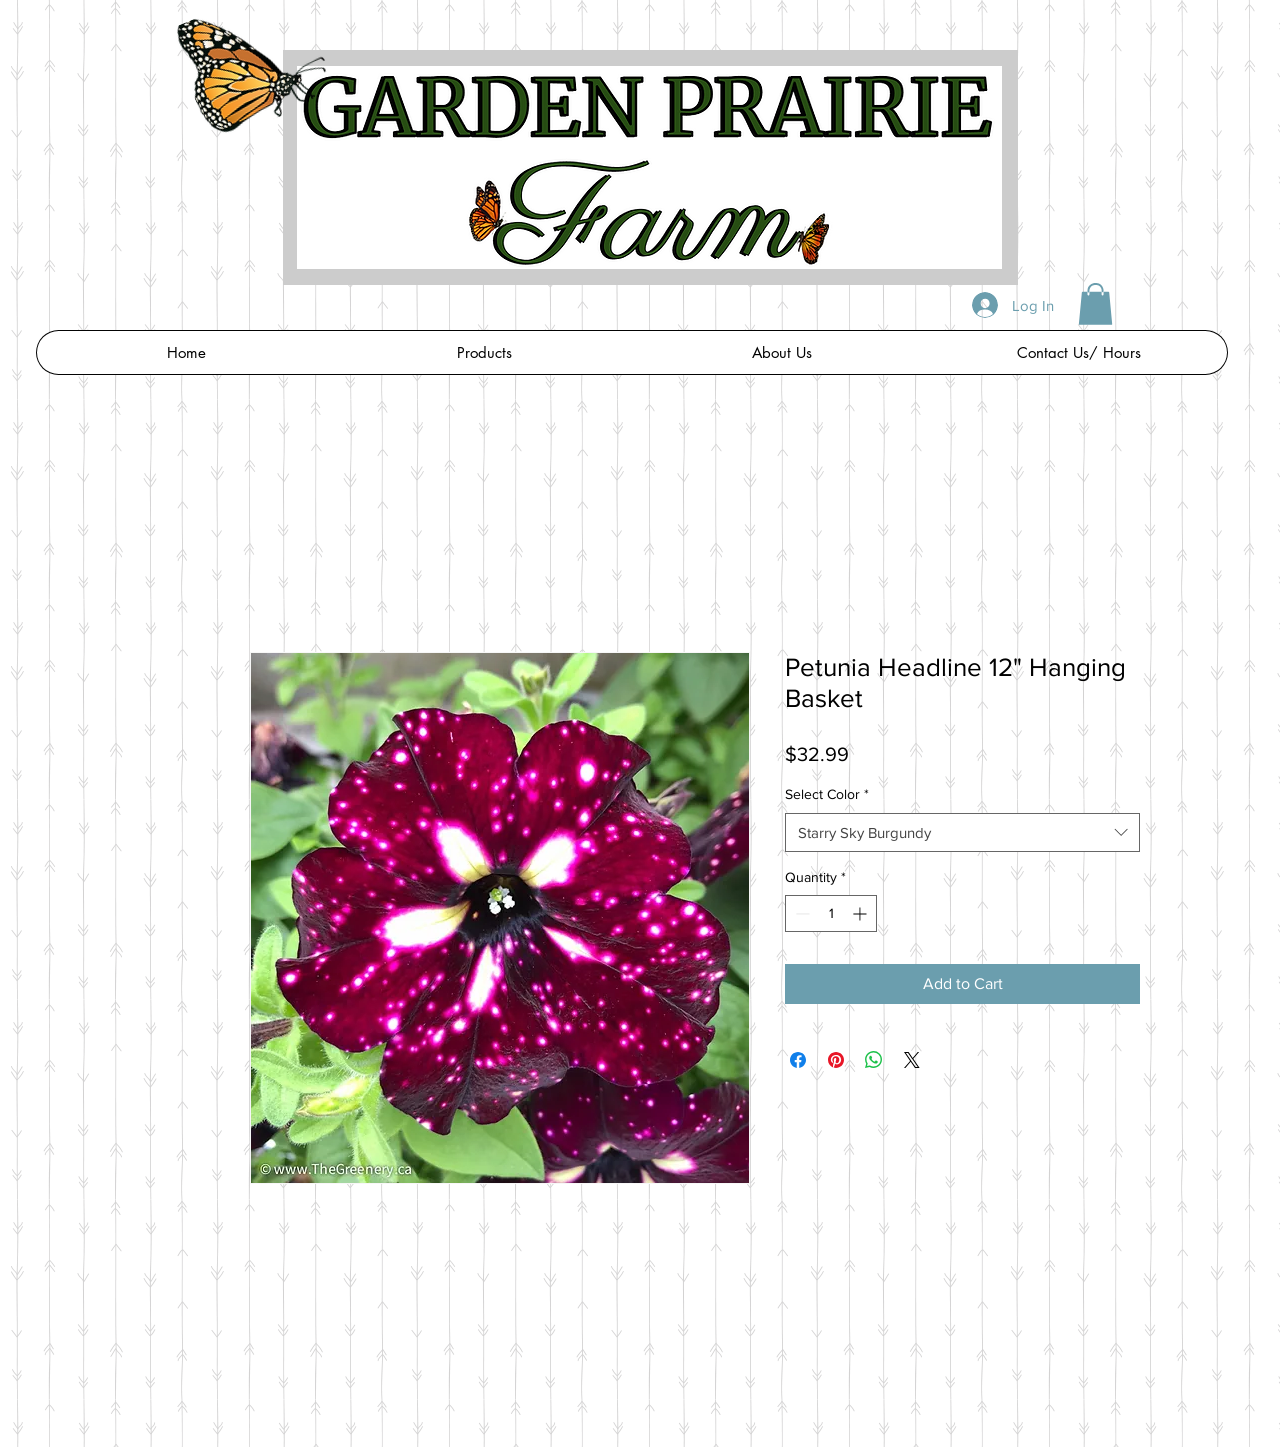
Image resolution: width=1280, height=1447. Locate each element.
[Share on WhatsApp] (874, 1060)
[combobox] (962, 832)
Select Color (827, 794)
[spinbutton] (831, 913)
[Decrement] (800, 913)
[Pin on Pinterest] (836, 1060)
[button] (1095, 304)
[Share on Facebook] (798, 1060)
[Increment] (861, 913)
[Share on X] (912, 1060)
